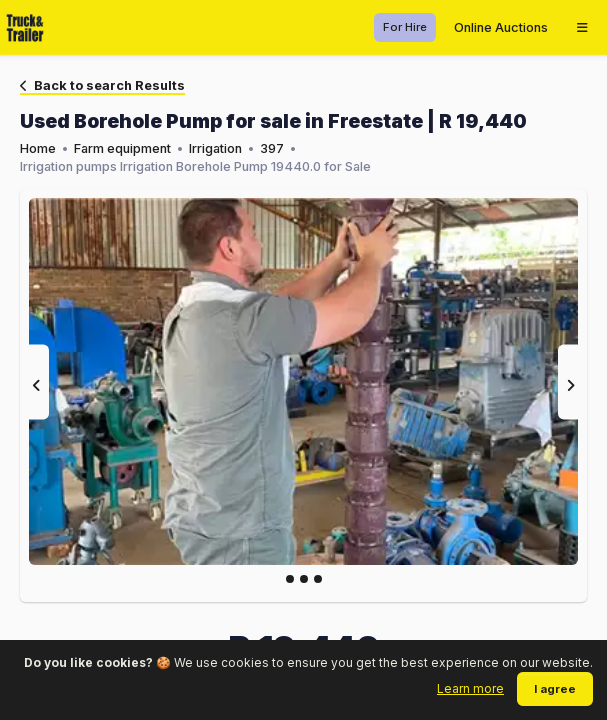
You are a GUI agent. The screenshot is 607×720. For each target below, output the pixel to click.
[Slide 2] (318, 579)
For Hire (405, 27)
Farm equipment (122, 148)
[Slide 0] (290, 579)
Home (38, 148)
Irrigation (215, 148)
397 (272, 148)
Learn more (470, 688)
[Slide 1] (304, 579)
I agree (555, 689)
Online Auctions (501, 27)
